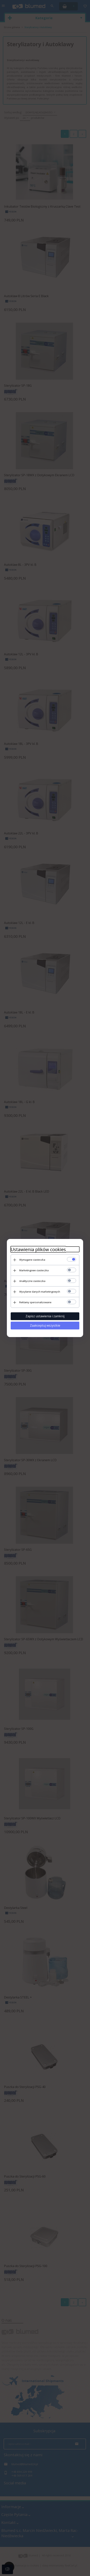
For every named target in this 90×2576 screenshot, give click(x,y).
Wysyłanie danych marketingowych (39, 1291)
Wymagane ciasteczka (32, 1259)
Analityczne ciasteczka (32, 1281)
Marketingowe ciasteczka (34, 1270)
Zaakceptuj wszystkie (45, 1325)
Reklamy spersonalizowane (35, 1302)
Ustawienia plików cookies (38, 1249)
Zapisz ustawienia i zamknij (45, 1316)
